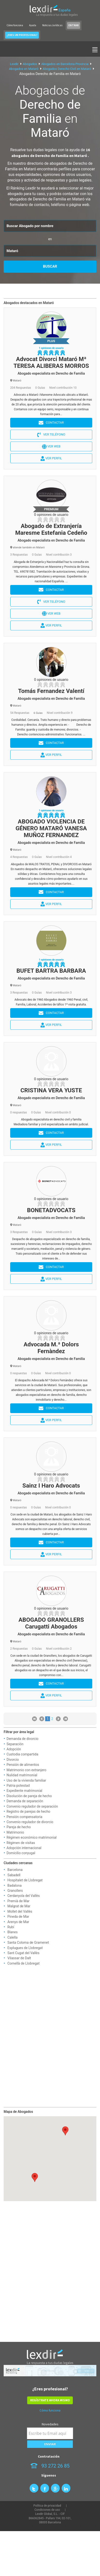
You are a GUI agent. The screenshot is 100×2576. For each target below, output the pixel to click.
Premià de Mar (18, 1901)
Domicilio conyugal (21, 1853)
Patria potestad (18, 1785)
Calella (12, 1937)
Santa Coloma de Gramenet (28, 1942)
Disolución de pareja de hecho (29, 1796)
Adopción (14, 1749)
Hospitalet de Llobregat (24, 1880)
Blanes (12, 1932)
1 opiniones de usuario (51, 348)
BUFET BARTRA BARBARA (51, 970)
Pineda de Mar (18, 1916)
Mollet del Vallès (19, 1911)
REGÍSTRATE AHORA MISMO (50, 2400)
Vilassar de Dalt (19, 1958)
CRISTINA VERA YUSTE (51, 1090)
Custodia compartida (22, 1754)
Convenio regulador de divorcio (30, 1822)
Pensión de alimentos (23, 1765)
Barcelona (14, 1870)
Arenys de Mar (18, 1922)
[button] (35, 2177)
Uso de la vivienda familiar (26, 1780)
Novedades (50, 2424)
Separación (15, 1744)
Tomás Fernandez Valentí (51, 691)
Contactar (51, 422)
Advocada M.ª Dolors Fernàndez (51, 1348)
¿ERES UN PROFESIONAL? (22, 35)
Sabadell (13, 1875)
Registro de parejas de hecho (28, 1811)
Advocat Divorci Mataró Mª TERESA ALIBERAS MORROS (51, 362)
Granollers (15, 1891)
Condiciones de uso (47, 2509)
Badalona (14, 1885)
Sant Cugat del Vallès (23, 1953)
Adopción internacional (24, 1848)
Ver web (51, 446)
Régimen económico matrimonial (32, 1837)
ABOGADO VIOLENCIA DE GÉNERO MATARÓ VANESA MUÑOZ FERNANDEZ (51, 828)
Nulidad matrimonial (22, 1775)
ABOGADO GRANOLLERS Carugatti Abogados (51, 1623)
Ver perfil (51, 458)
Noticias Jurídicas (52, 25)
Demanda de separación (25, 1801)
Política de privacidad (47, 2505)
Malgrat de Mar (18, 1906)
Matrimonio (15, 1832)
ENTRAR (73, 25)
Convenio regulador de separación (32, 1806)
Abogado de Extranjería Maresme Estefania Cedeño (51, 529)
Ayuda (32, 25)
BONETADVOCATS (51, 1210)
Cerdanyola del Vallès (23, 1896)
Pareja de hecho (19, 1827)
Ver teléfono (51, 434)
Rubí (10, 1927)
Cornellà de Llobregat (23, 1963)
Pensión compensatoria (24, 1817)
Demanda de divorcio (22, 1739)
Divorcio (13, 1759)
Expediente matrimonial (24, 1791)
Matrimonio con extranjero (26, 1770)
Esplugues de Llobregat (25, 1948)
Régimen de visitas (21, 1843)
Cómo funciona (15, 25)
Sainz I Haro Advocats (51, 1485)
